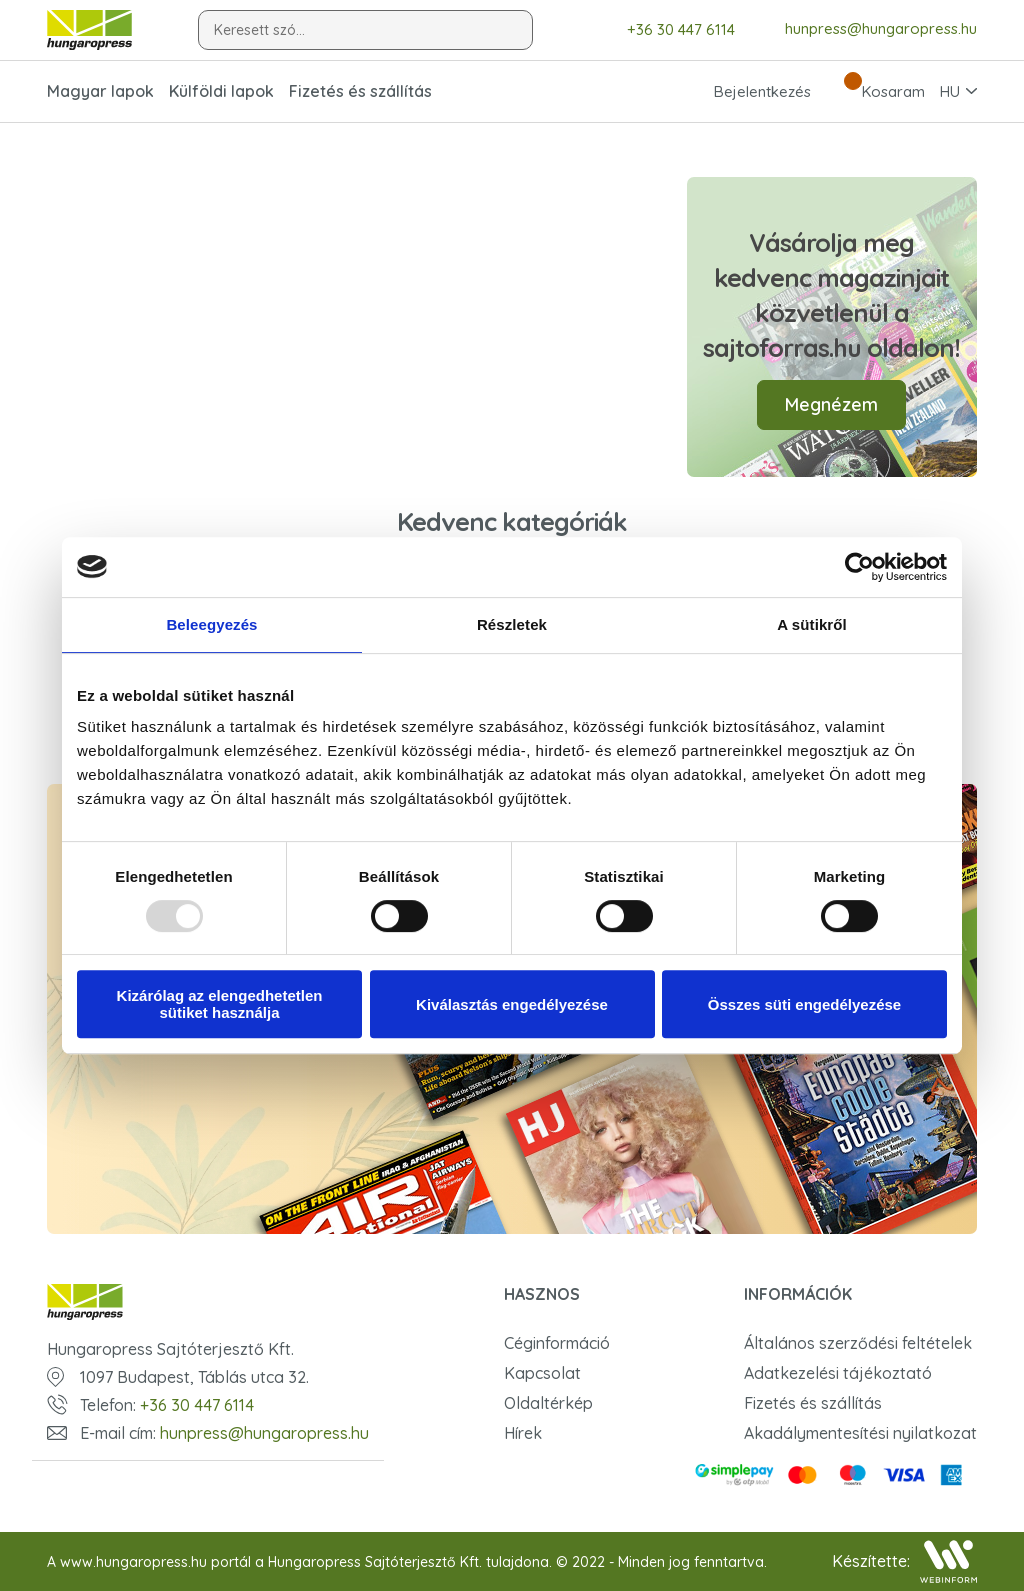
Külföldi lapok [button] (221, 91)
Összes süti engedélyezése (804, 1004)
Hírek (523, 1433)
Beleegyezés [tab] (211, 624)
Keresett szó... (259, 30)
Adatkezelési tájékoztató (838, 1373)
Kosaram (875, 91)
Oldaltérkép (548, 1403)
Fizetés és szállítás (360, 91)
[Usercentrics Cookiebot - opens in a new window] (859, 567)
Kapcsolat (542, 1373)
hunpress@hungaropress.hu (866, 29)
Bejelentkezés (744, 91)
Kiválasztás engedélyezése (512, 1004)
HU (950, 91)
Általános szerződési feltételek (858, 1343)
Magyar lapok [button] (100, 91)
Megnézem (831, 404)
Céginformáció (557, 1343)
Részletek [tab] (512, 624)
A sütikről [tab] (812, 624)
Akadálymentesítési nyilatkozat (860, 1433)
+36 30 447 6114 (666, 29)
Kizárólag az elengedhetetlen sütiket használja (220, 1004)
